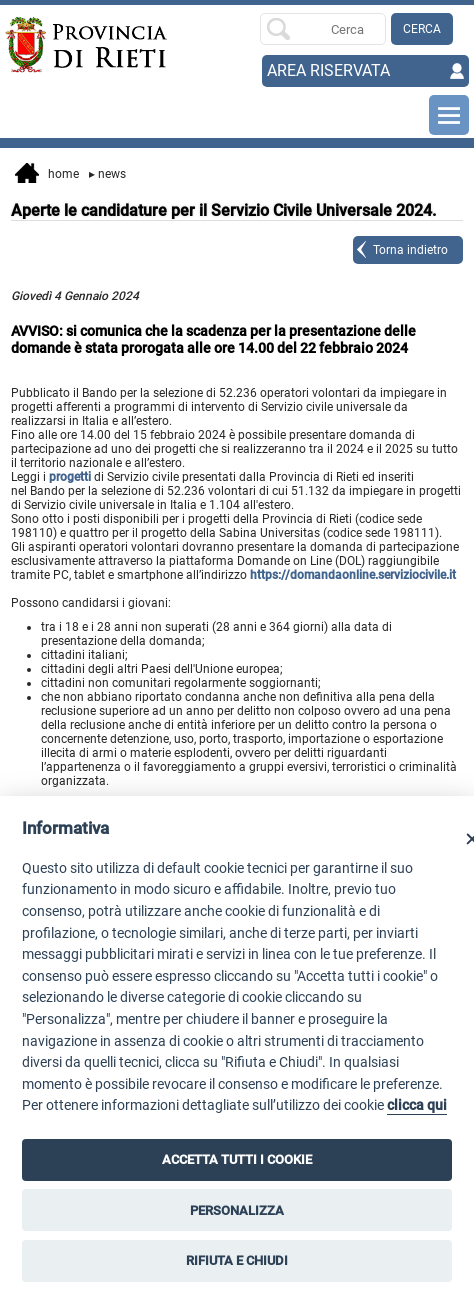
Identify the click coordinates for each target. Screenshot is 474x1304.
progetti (70, 477)
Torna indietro (410, 250)
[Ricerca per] (322, 29)
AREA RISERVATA (328, 70)
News (107, 174)
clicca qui (417, 1105)
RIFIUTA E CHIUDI (237, 1260)
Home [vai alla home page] (47, 175)
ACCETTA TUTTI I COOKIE (237, 1159)
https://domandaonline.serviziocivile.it (353, 575)
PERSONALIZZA (237, 1210)
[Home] (51, 45)
